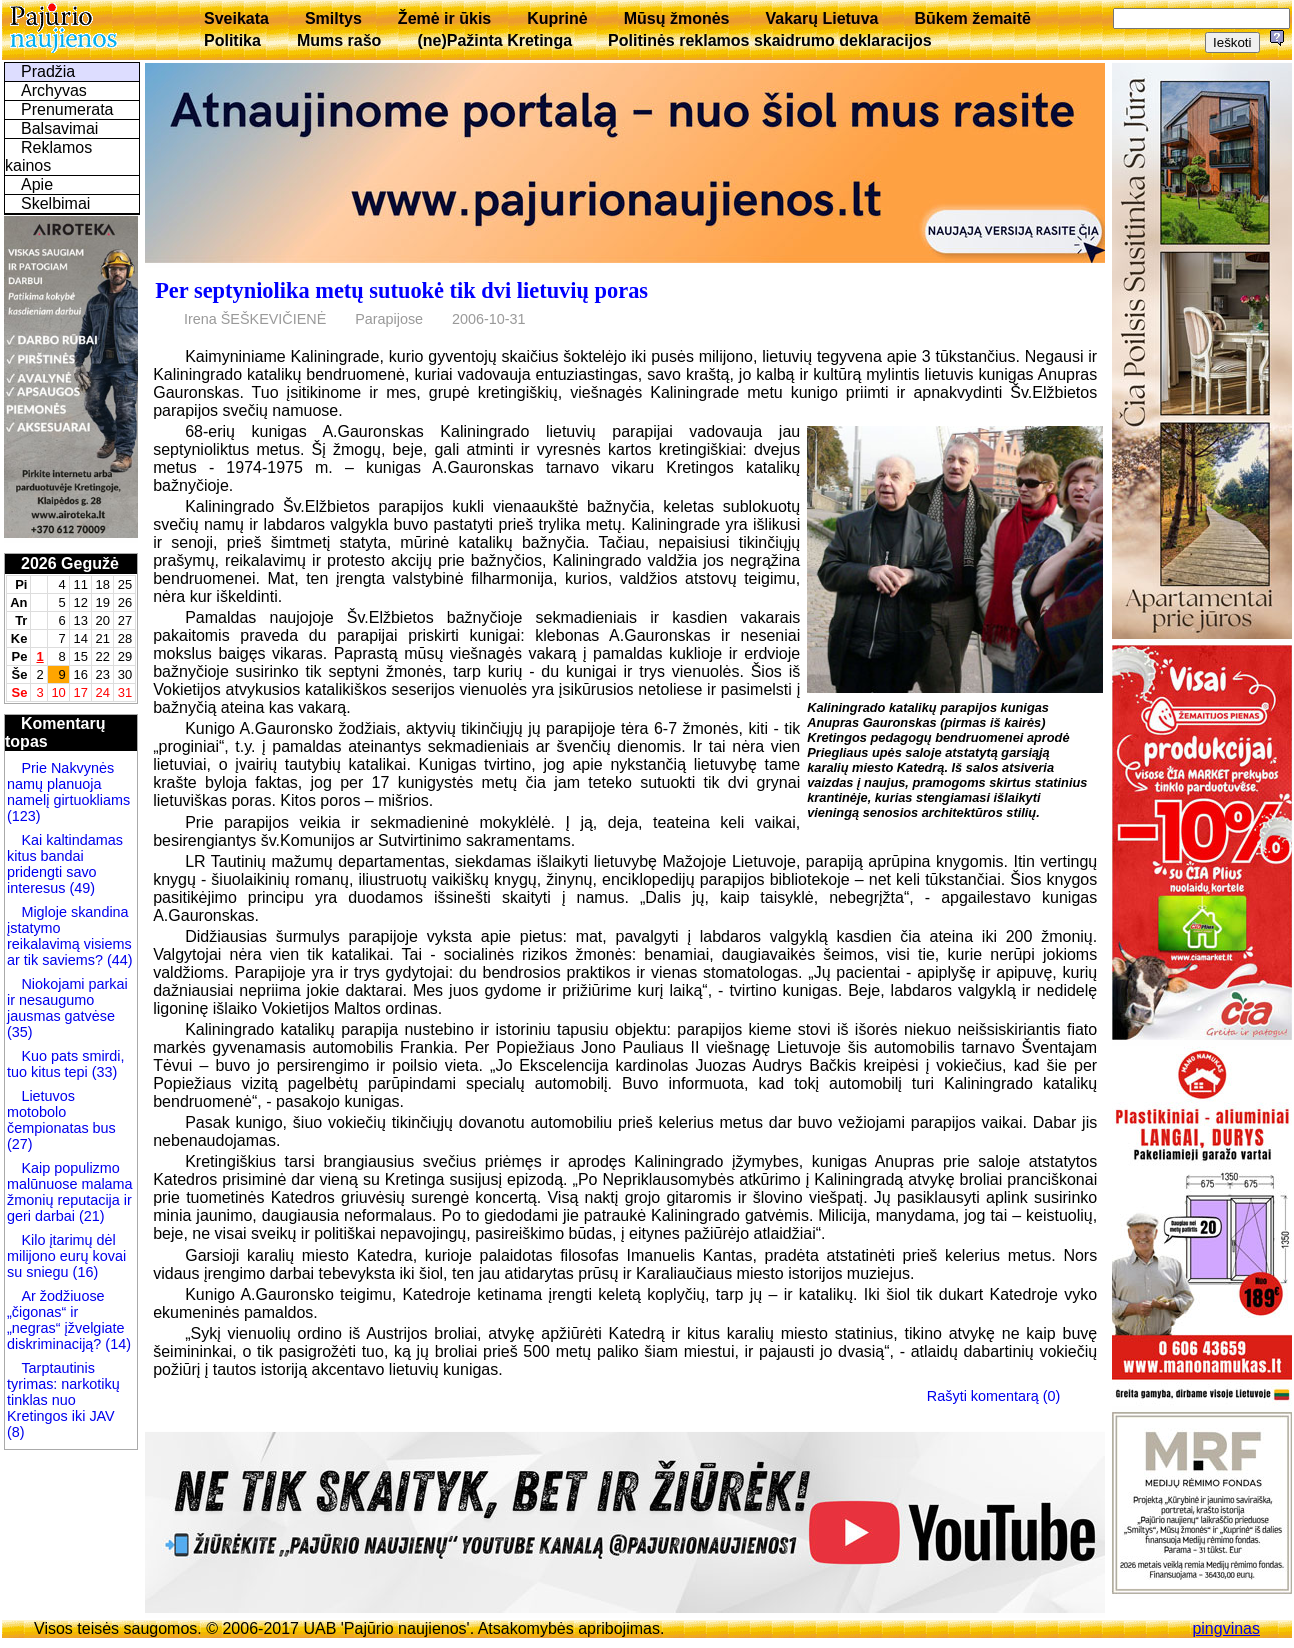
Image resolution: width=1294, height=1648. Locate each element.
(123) (24, 816)
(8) (16, 1432)
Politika (232, 40)
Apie (37, 184)
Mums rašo (339, 40)
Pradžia (48, 71)
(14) (116, 1344)
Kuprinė (557, 18)
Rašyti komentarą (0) (994, 1396)
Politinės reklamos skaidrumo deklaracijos (770, 40)
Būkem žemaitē (972, 18)
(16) (84, 1272)
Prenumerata (67, 109)
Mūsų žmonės (677, 18)
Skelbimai (55, 203)
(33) (103, 1072)
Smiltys (333, 18)
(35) (20, 1032)
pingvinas (1226, 1628)
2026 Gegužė (70, 563)
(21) (90, 1216)
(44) (118, 960)
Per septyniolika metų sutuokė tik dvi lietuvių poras (401, 290)
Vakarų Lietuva (821, 18)
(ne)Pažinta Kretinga (494, 40)
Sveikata (236, 18)
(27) (20, 1144)
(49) (80, 888)
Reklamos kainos (48, 156)
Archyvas (54, 90)
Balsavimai (59, 128)
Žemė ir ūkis (444, 18)
